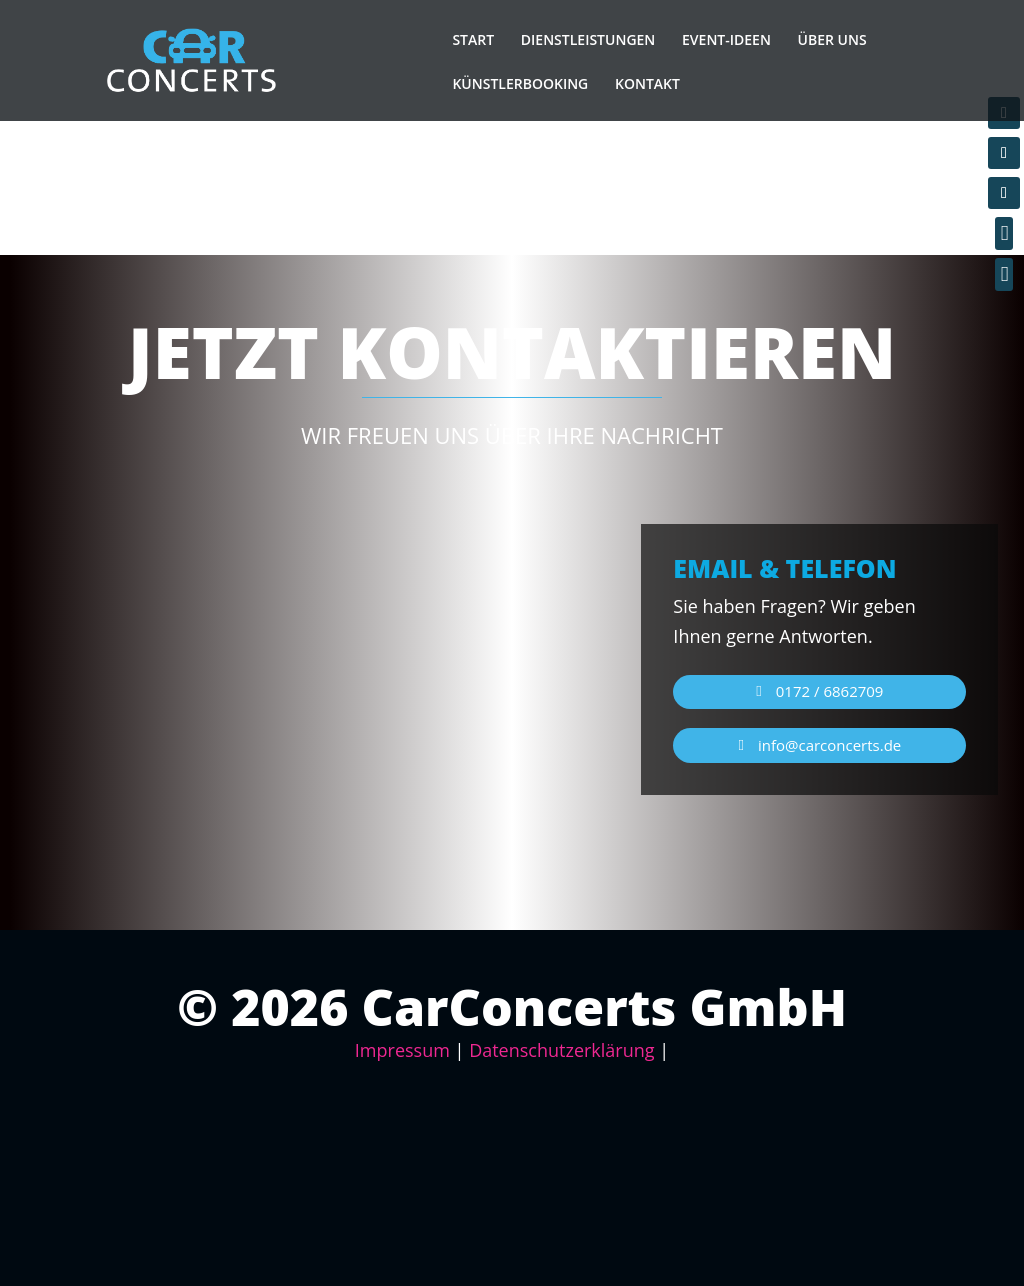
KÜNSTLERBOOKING (520, 84)
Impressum (402, 1050)
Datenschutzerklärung (561, 1050)
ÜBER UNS (832, 40)
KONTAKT (647, 84)
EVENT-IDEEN (726, 40)
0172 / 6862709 (830, 691)
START (473, 40)
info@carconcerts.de (829, 745)
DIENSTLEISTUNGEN (588, 40)
